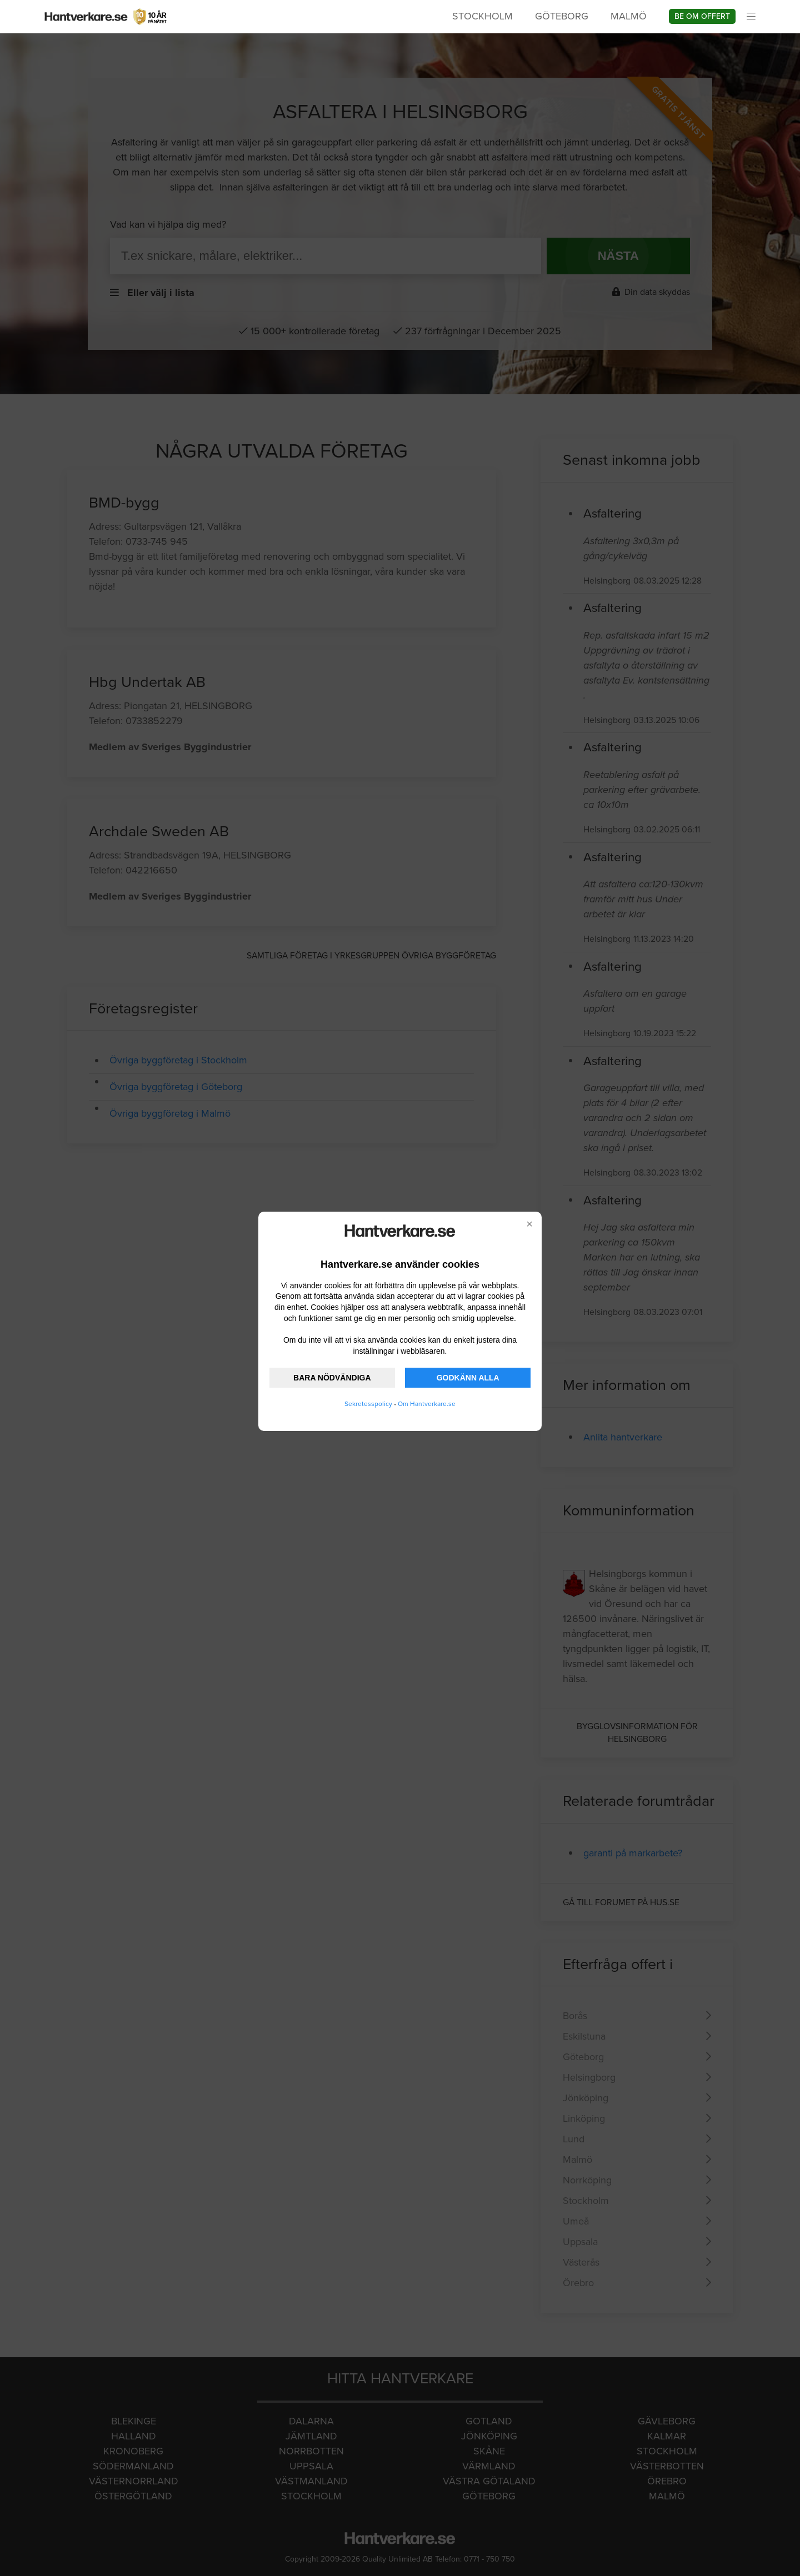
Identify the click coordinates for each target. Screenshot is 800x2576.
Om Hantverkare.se (427, 1404)
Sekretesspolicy (368, 1404)
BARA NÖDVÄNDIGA (332, 1377)
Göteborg (561, 16)
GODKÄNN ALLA (468, 1377)
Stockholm (482, 16)
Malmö (629, 16)
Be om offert (702, 16)
